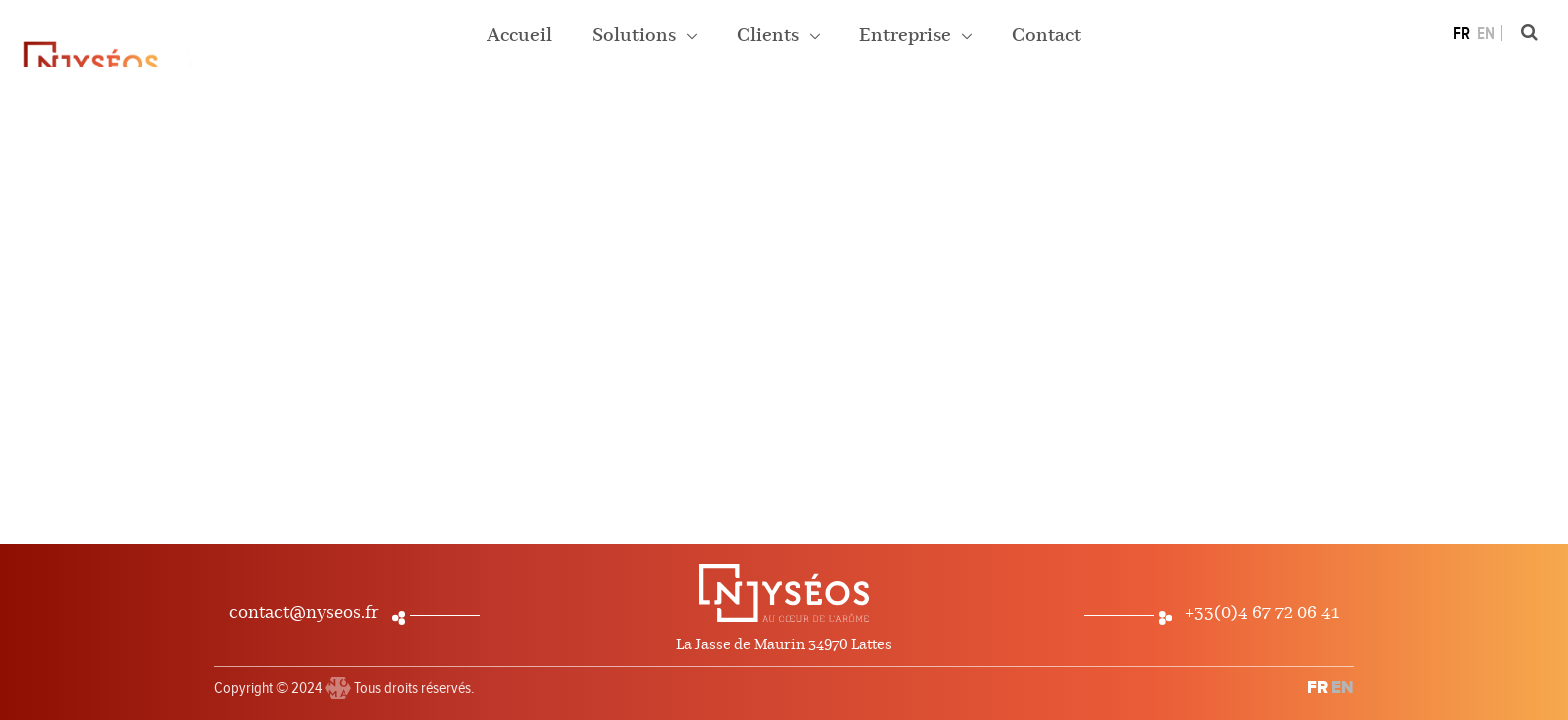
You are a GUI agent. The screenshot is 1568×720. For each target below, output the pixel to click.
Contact (1046, 35)
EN (1486, 34)
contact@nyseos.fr (304, 613)
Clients (770, 35)
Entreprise (907, 35)
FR (1461, 34)
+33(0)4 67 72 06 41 (1262, 613)
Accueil (519, 35)
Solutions (636, 35)
